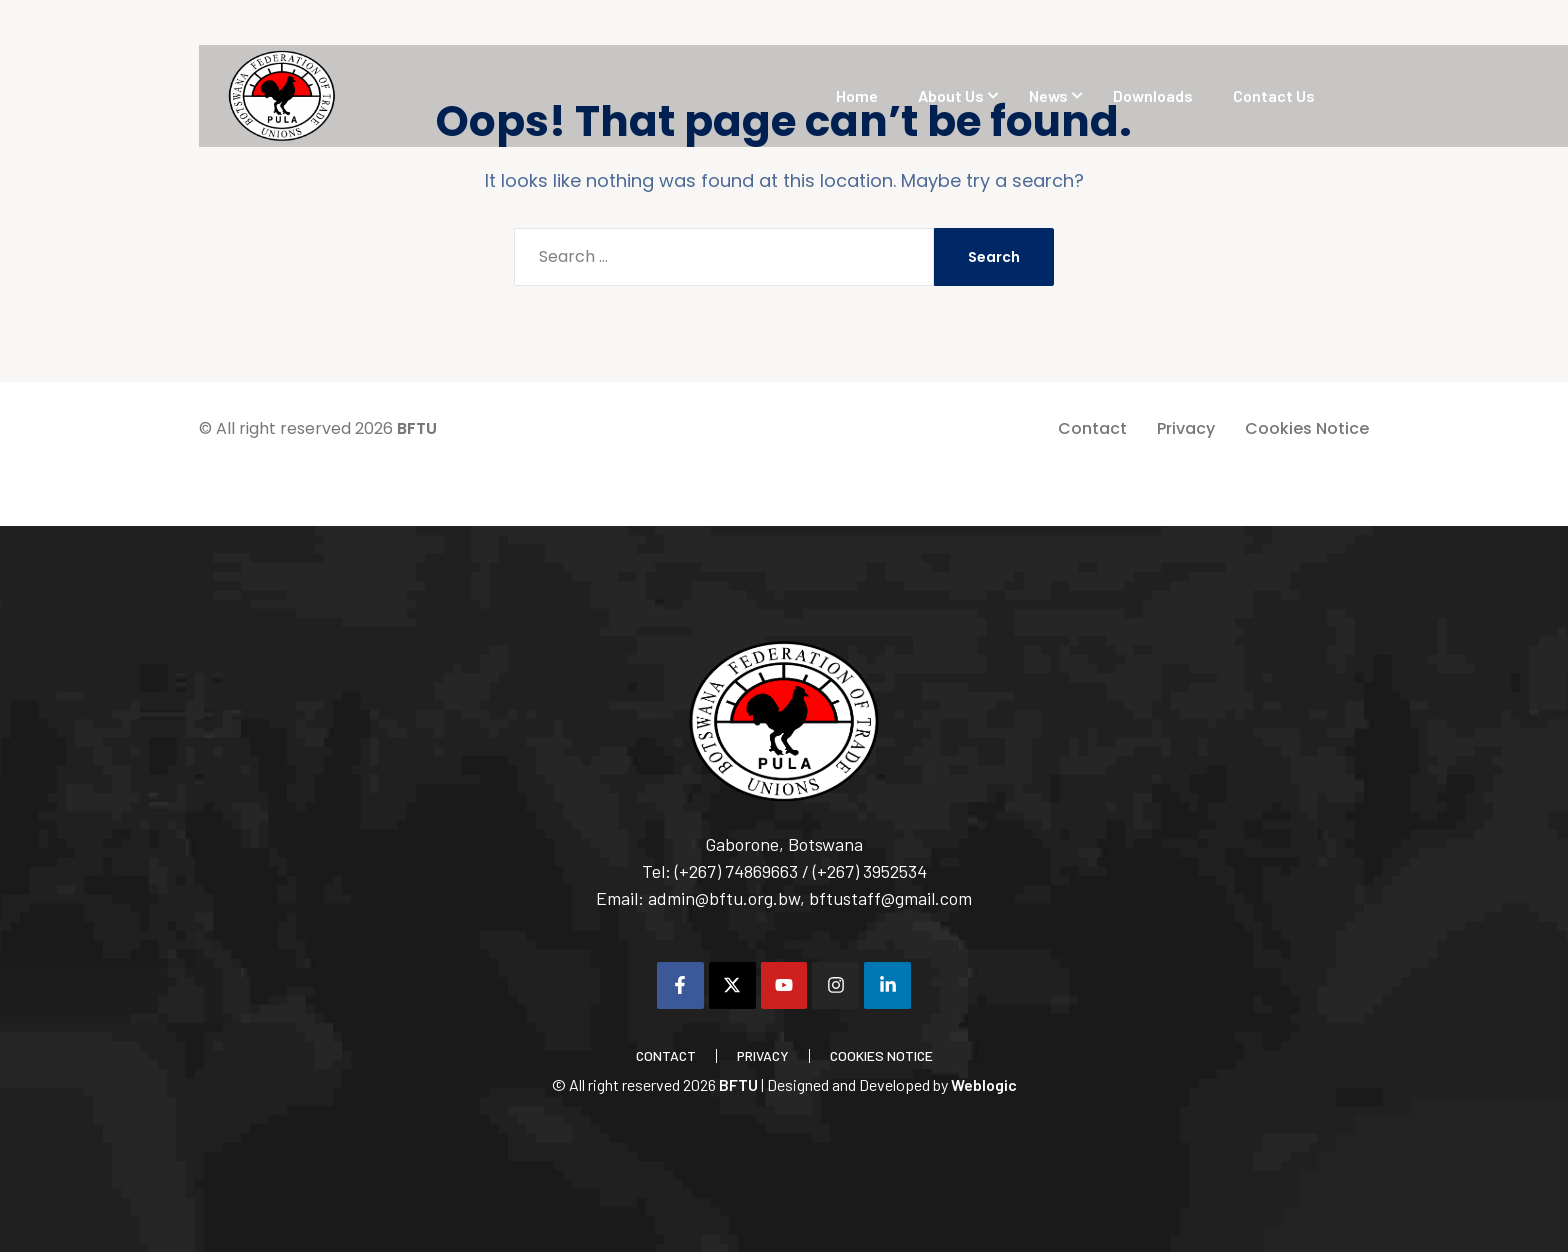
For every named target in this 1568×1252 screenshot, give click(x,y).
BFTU (417, 428)
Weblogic (984, 1084)
